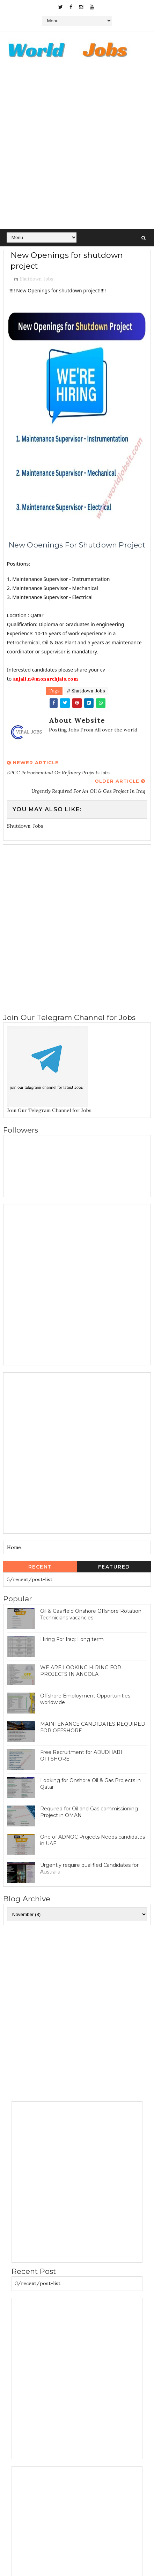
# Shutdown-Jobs (86, 691)
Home (14, 1547)
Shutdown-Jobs (36, 279)
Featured (114, 1567)
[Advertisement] (77, 148)
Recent (40, 1567)
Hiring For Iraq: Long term (72, 1639)
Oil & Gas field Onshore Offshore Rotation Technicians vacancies (90, 1614)
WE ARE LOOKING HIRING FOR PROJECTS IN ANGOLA (80, 1671)
